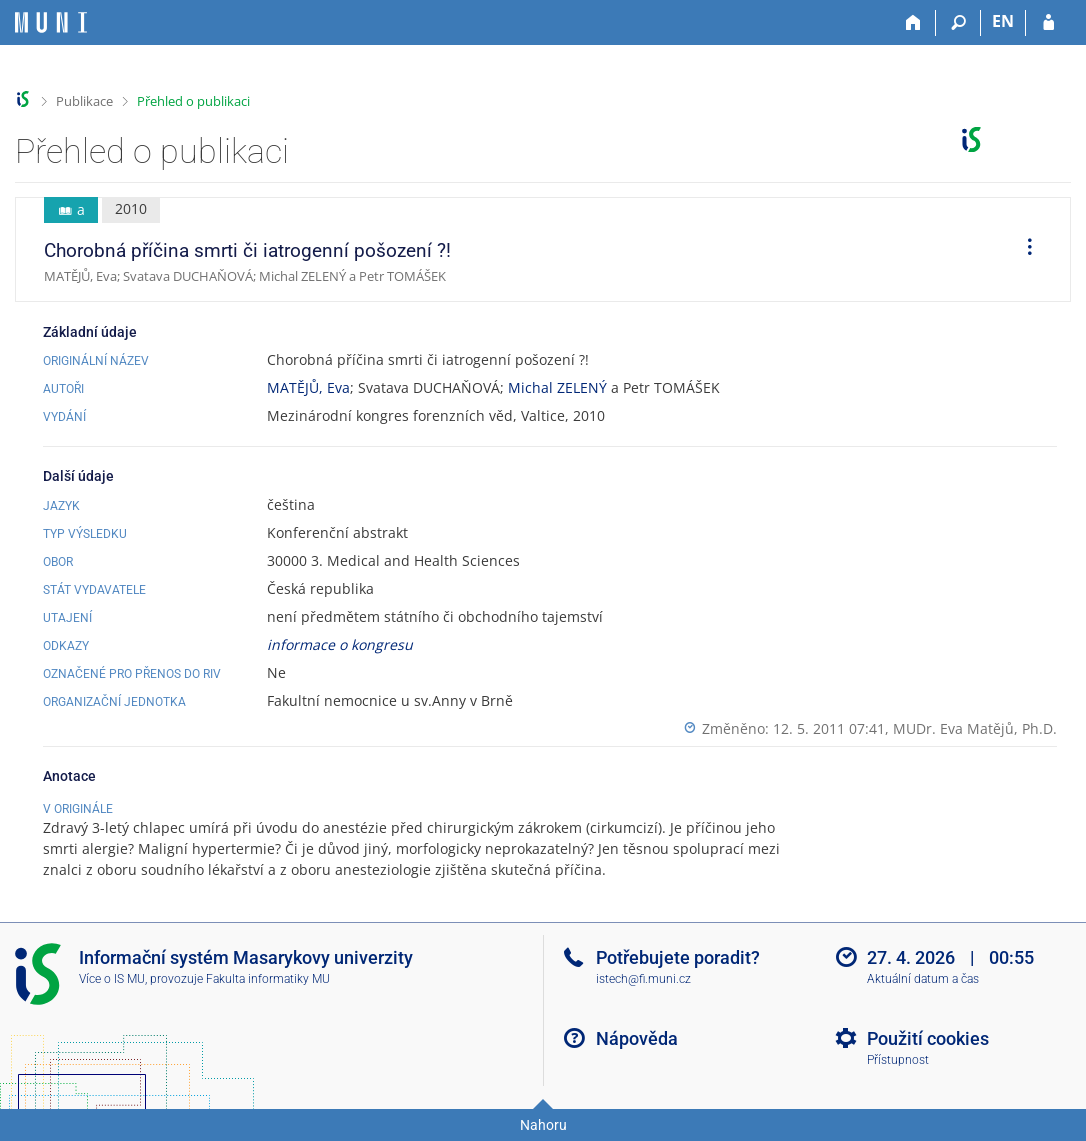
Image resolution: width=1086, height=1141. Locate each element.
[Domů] (913, 23)
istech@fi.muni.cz (643, 979)
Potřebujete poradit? (678, 957)
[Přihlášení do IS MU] (1048, 23)
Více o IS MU (112, 979)
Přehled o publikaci (193, 101)
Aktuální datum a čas (923, 979)
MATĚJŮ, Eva (308, 387)
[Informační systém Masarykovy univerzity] (51, 22)
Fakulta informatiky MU (268, 979)
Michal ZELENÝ (557, 387)
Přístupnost (898, 1060)
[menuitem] (1023, 250)
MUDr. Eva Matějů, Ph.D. (975, 728)
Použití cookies (928, 1038)
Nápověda (637, 1038)
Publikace (84, 101)
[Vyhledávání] (958, 23)
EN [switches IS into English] (1003, 21)
